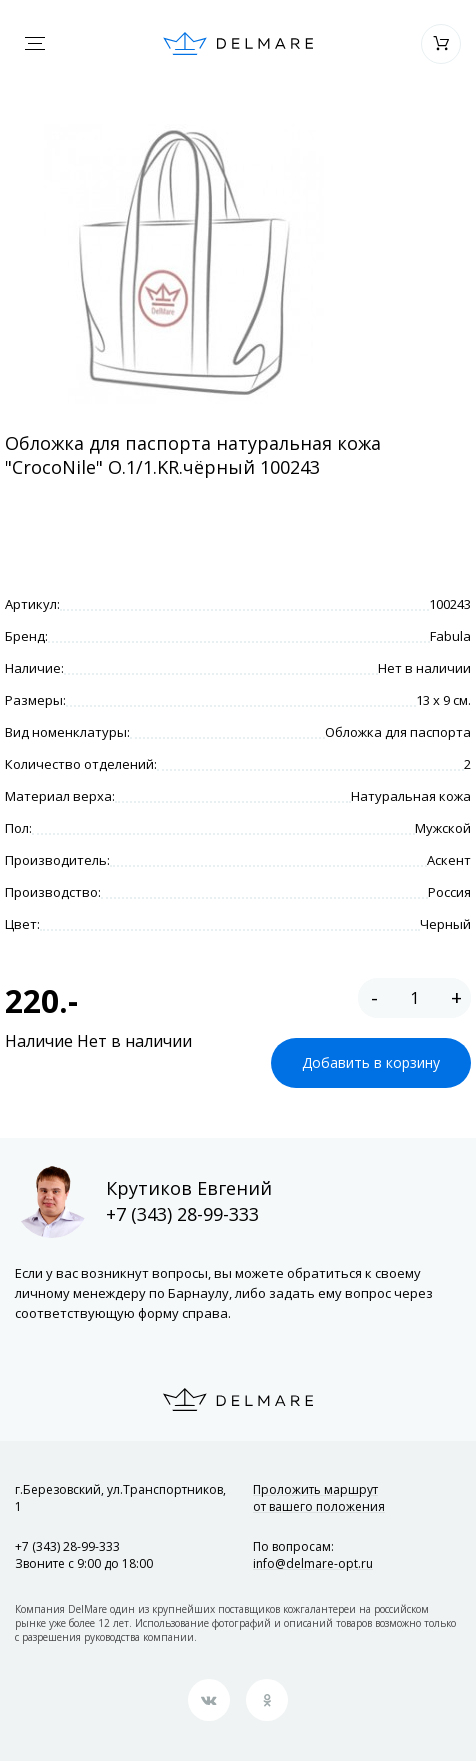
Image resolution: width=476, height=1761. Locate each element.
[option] (183, 264)
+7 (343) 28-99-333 (182, 1214)
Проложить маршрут (319, 1498)
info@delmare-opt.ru (313, 1563)
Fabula (450, 636)
